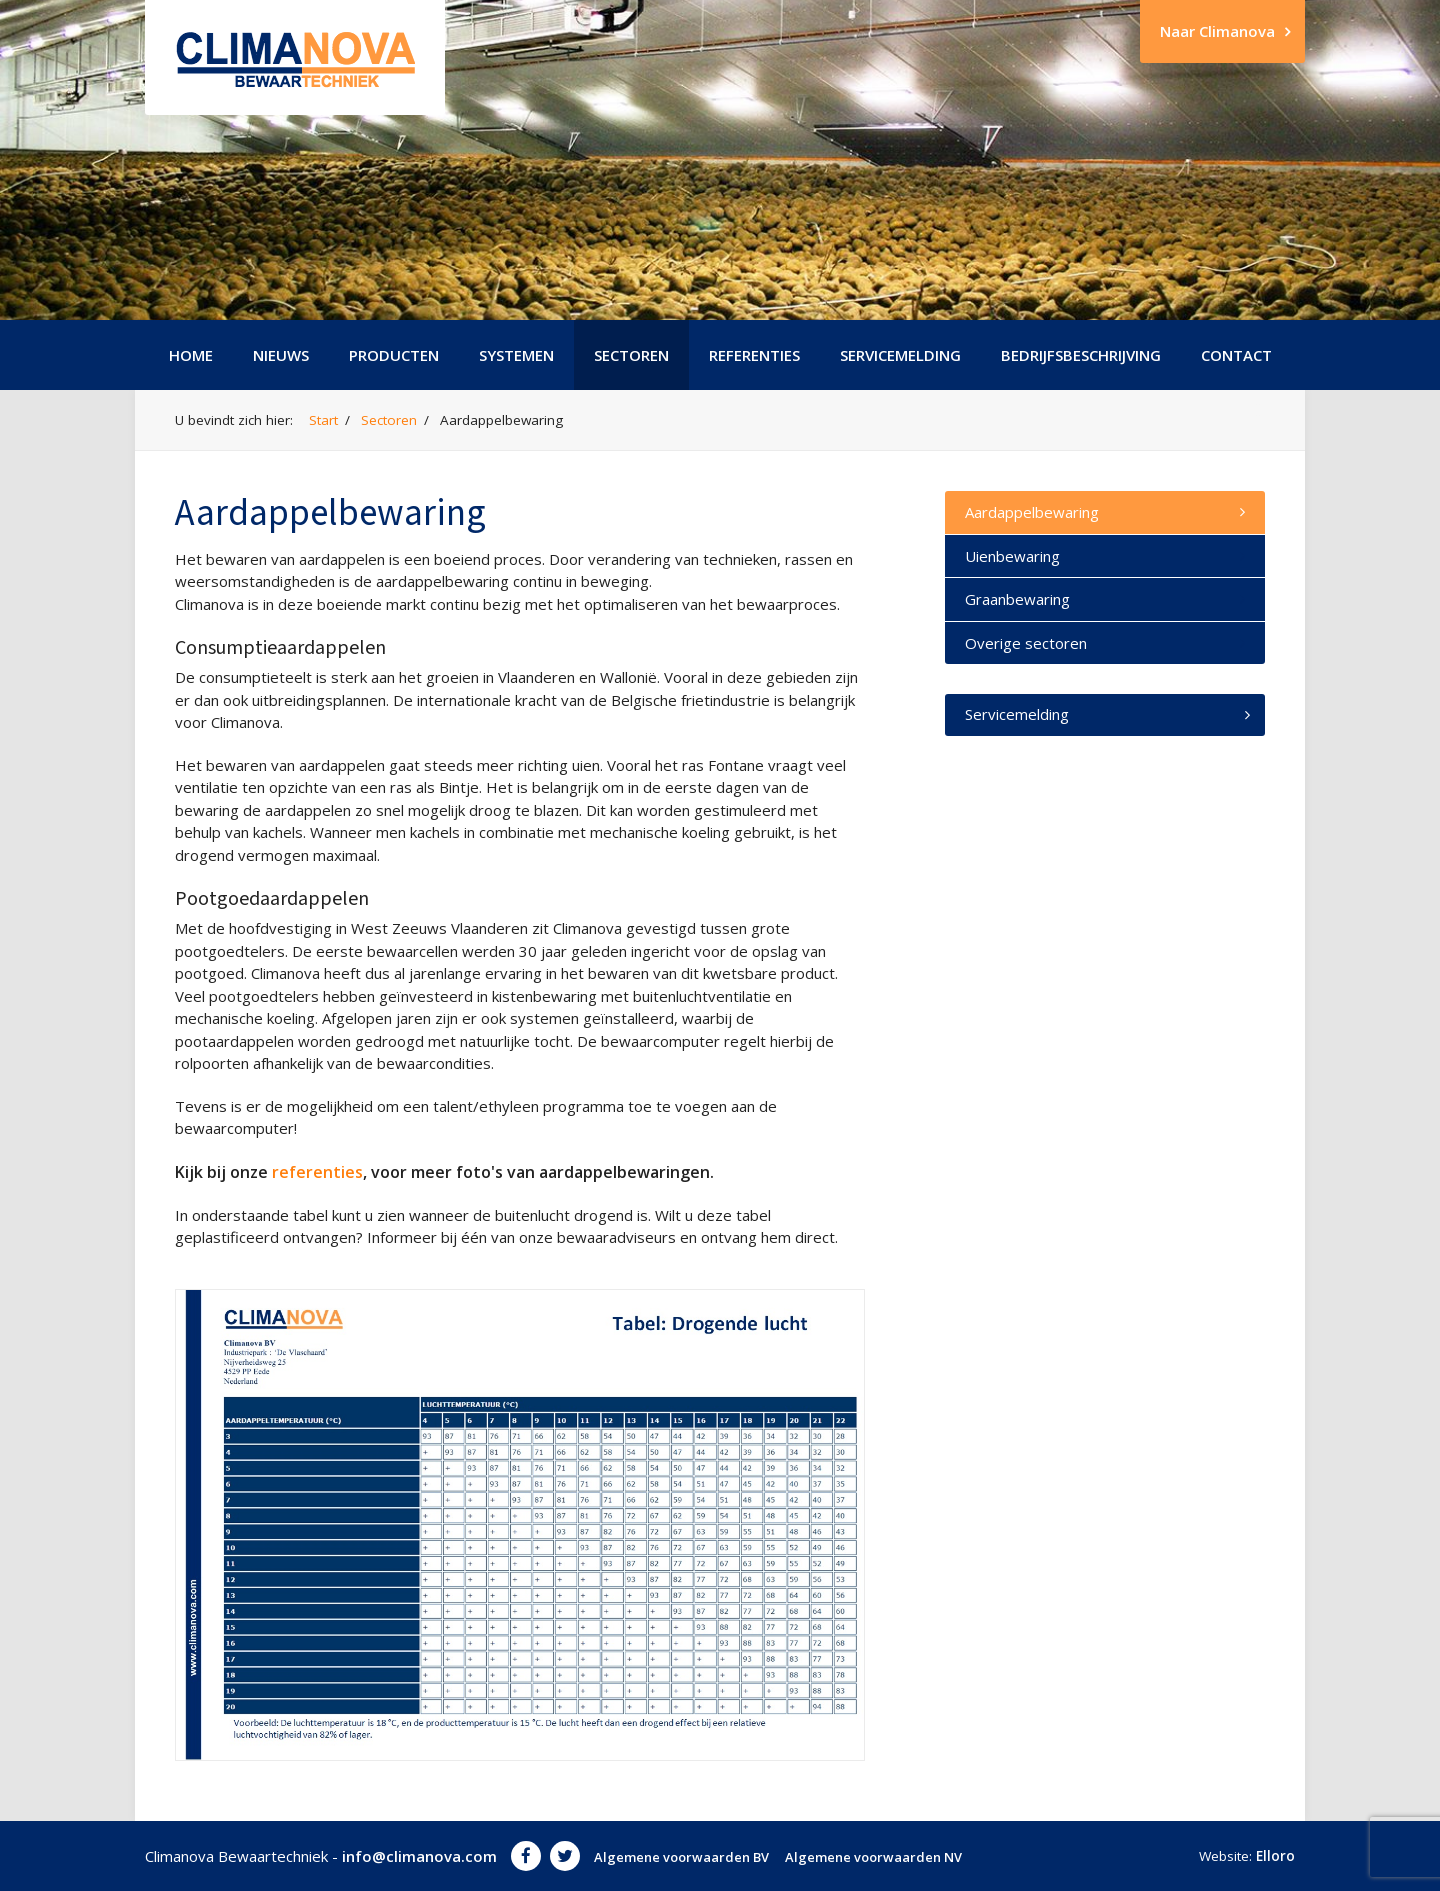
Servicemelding (900, 355)
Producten (394, 355)
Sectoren (631, 355)
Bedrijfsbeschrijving (1081, 355)
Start (323, 420)
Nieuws (281, 355)
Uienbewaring (1012, 556)
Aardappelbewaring (1032, 512)
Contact (1236, 355)
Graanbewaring (1017, 599)
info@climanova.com (419, 1856)
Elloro (1275, 1856)
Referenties (754, 355)
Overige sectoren (1026, 643)
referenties (317, 1172)
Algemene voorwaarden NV (873, 1857)
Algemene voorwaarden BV (681, 1857)
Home (191, 355)
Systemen (516, 355)
